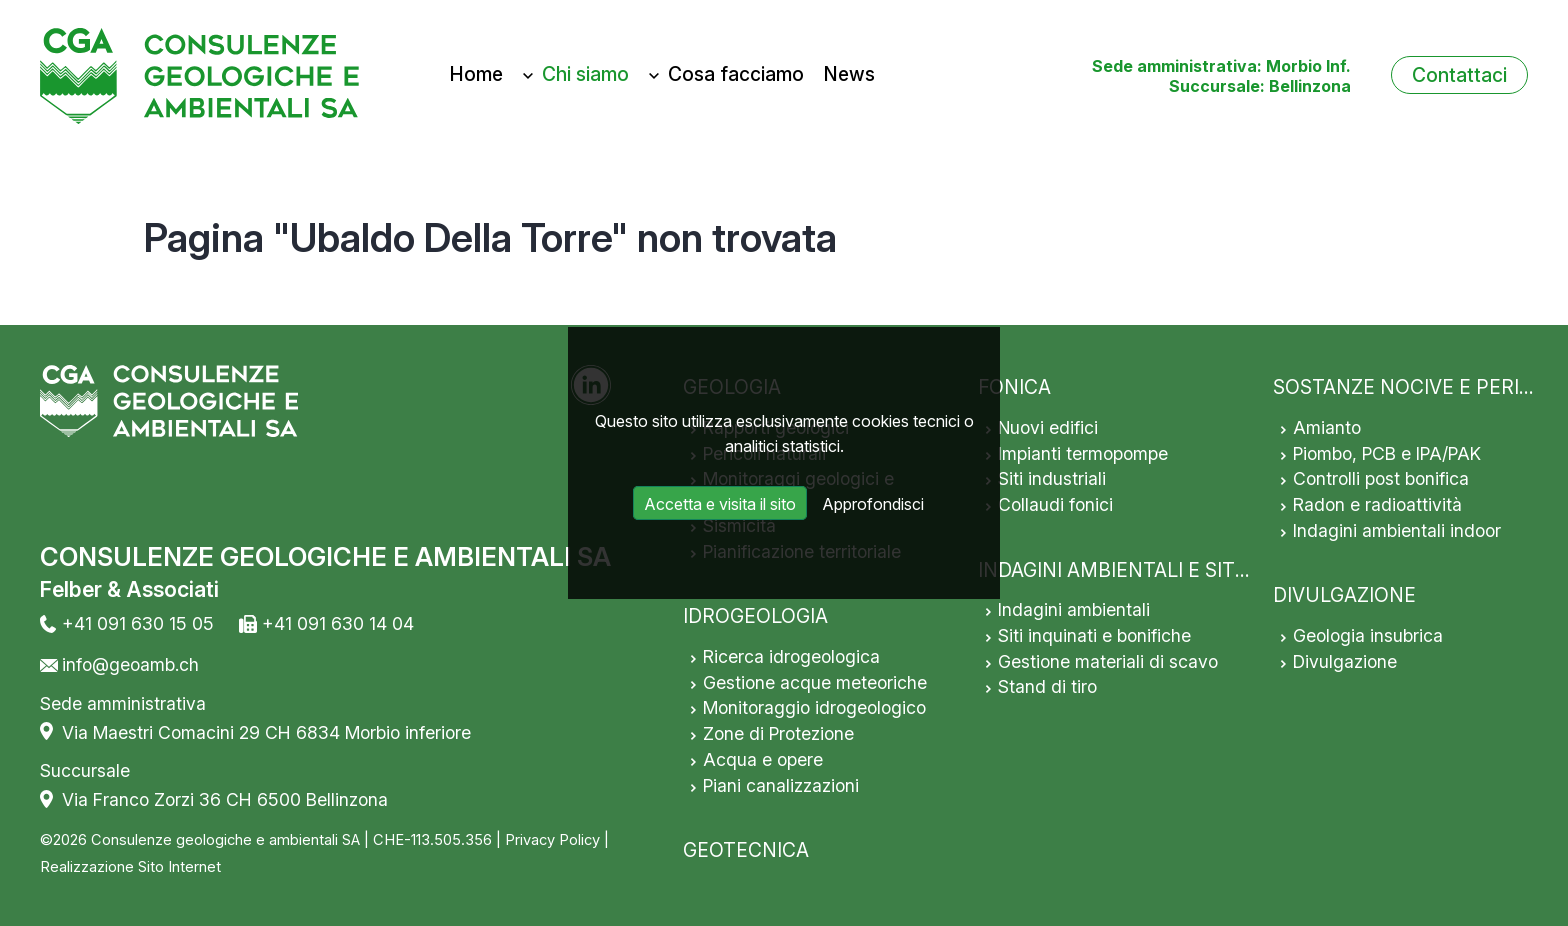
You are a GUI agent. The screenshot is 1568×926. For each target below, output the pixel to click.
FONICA (1014, 387)
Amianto (1327, 427)
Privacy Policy (552, 840)
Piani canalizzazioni (781, 785)
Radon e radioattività (1377, 504)
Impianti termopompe (1083, 453)
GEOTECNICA (746, 850)
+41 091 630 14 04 (338, 623)
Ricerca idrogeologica (791, 656)
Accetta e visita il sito (720, 504)
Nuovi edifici (1048, 427)
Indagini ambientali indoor (1397, 530)
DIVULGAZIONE (1344, 595)
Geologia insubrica (1368, 635)
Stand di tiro (1047, 686)
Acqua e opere (763, 759)
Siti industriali (1052, 478)
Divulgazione (1345, 661)
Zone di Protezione (778, 733)
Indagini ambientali (1074, 609)
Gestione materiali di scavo (1108, 661)
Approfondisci (873, 504)
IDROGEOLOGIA (755, 616)
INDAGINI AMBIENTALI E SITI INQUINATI (1161, 570)
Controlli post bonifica (1381, 478)
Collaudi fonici (1055, 504)
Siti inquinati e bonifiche (1094, 635)
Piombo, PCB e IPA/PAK (1387, 453)
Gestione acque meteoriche (815, 682)
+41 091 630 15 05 (138, 623)
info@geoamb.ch (130, 664)
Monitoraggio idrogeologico (814, 707)
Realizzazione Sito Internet (130, 867)
